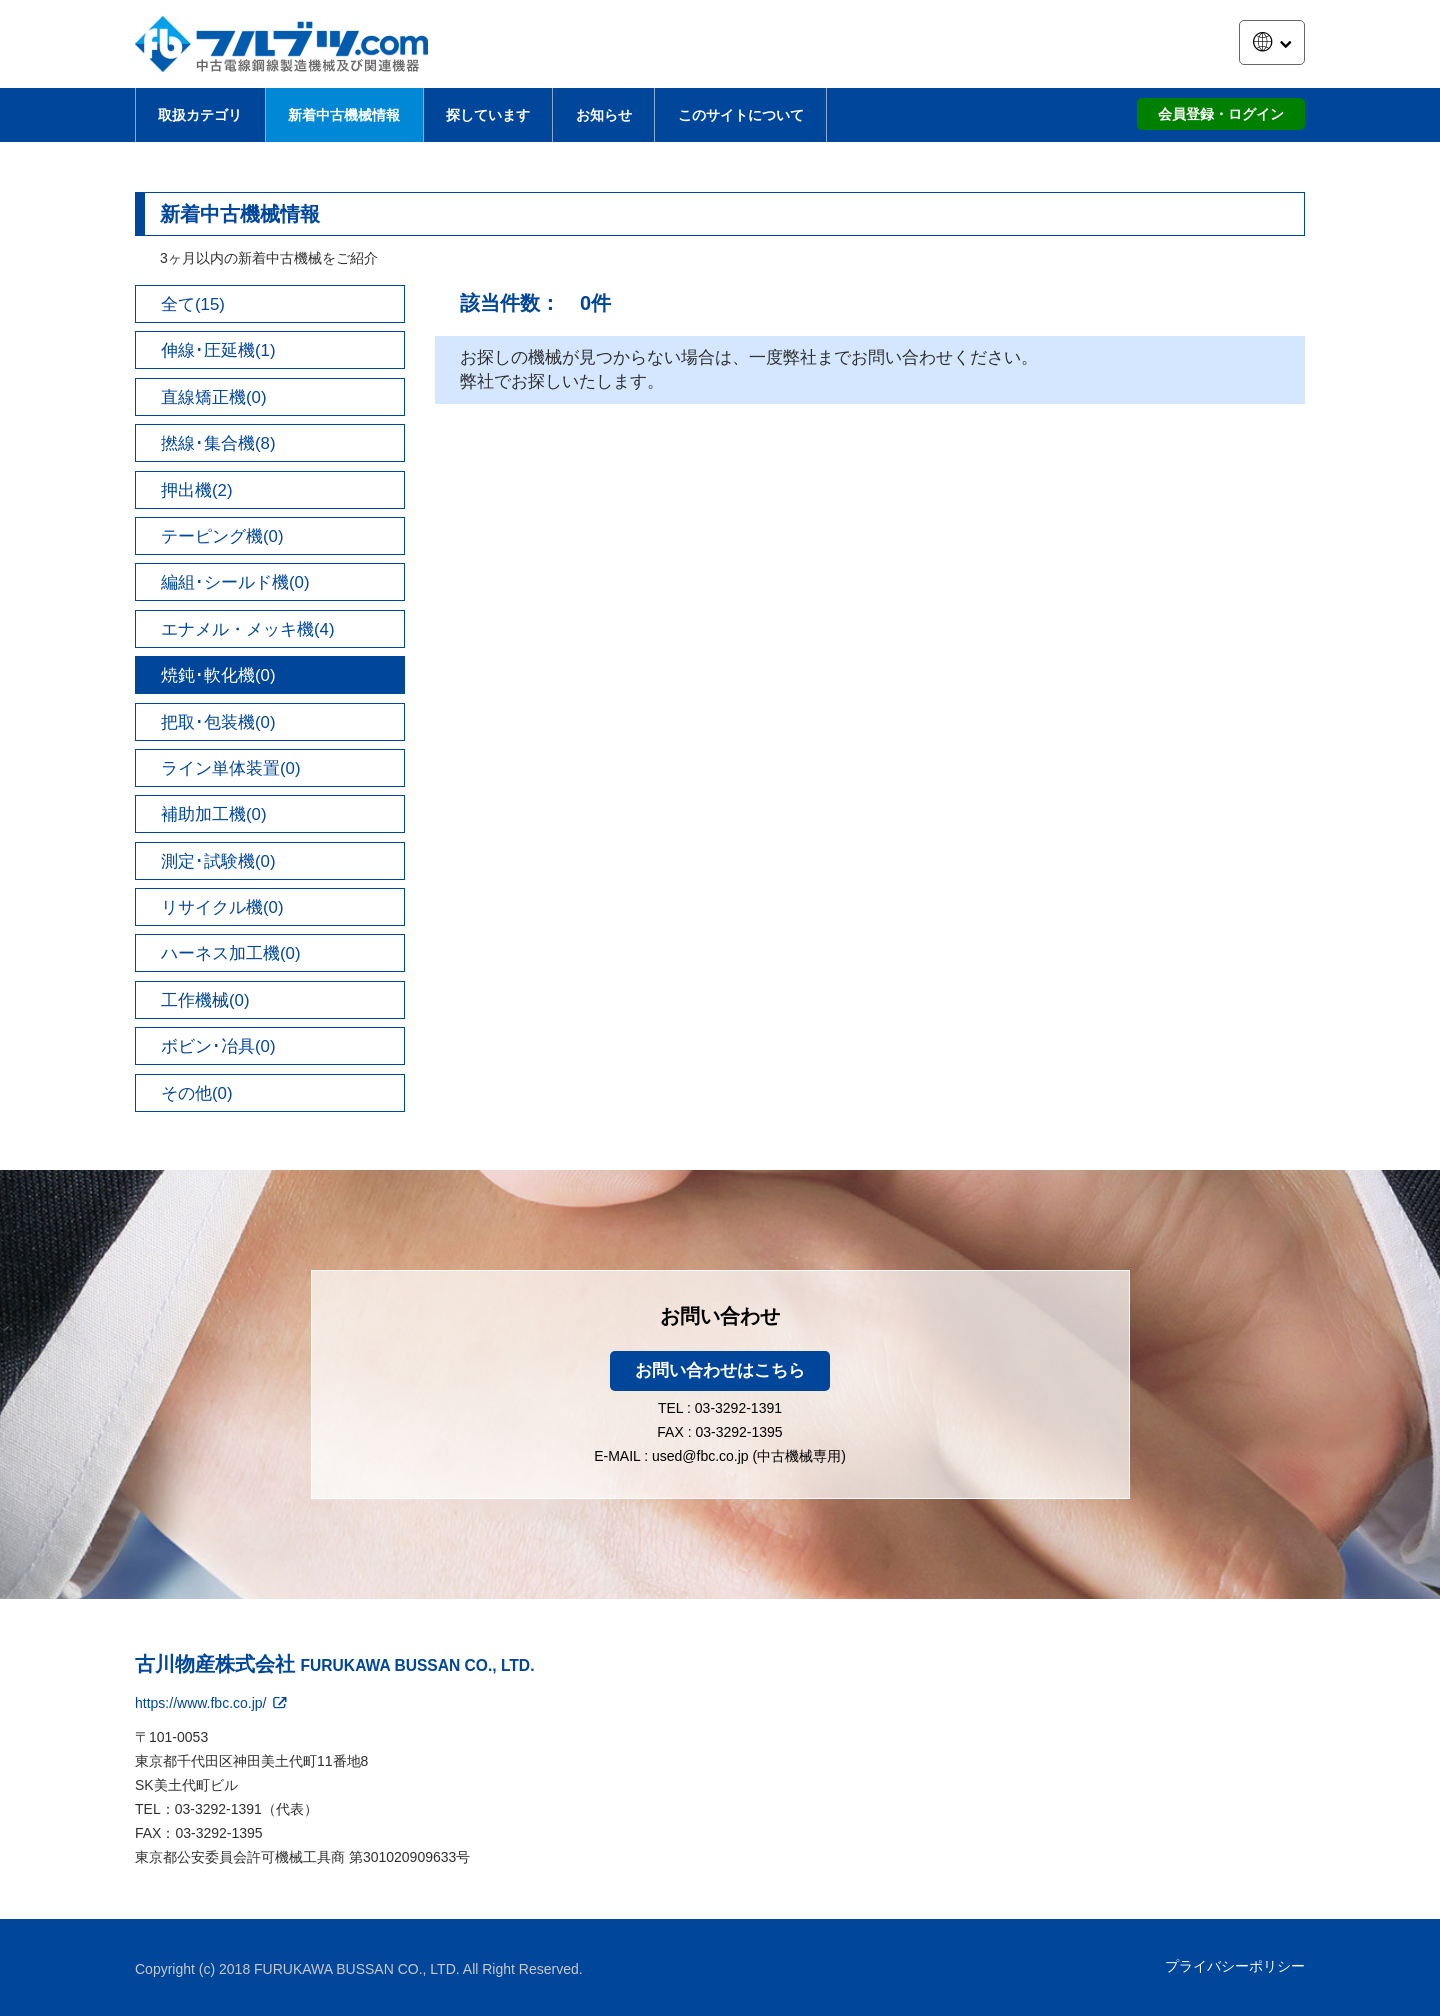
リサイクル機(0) (222, 907)
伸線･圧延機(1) (218, 350)
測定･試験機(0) (218, 861)
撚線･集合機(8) (218, 443)
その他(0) (197, 1093)
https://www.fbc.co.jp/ (212, 1703)
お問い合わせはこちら (720, 1370)
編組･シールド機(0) (235, 582)
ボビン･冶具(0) (218, 1046)
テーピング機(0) (222, 536)
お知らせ (604, 115)
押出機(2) (197, 490)
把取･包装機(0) (218, 722)
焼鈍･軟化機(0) (218, 675)
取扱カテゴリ (200, 115)
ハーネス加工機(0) (231, 953)
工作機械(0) (205, 1000)
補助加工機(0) (214, 814)
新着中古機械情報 (344, 115)
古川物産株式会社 (334, 1664)
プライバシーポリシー (1235, 1966)
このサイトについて (741, 115)
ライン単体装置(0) (231, 768)
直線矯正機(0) (214, 397)
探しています (488, 115)
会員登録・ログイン (1221, 114)
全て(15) (193, 304)
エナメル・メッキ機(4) (248, 629)
